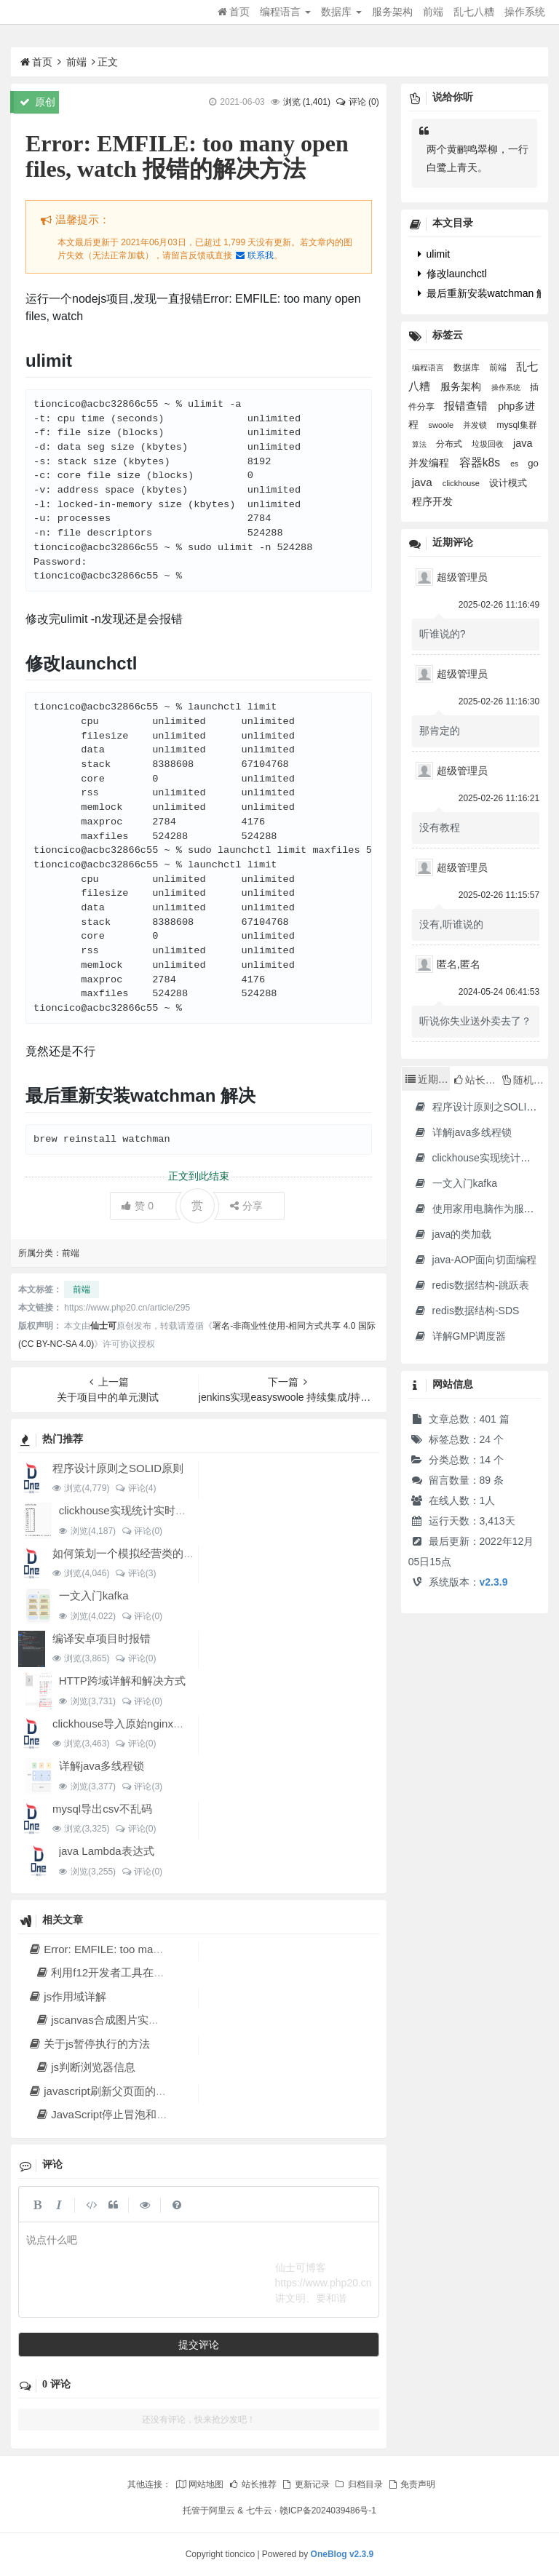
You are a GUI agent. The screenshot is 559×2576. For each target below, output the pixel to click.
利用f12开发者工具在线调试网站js (125, 1972)
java (423, 482)
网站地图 (199, 2484)
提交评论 (198, 2344)
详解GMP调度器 (460, 1336)
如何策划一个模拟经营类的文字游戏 (139, 1553)
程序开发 (432, 501)
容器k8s (481, 462)
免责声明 (411, 2484)
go (533, 463)
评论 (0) (356, 102)
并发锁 (476, 425)
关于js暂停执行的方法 (89, 2044)
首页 (234, 11)
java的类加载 (453, 1234)
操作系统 (524, 11)
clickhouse (462, 483)
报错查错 (467, 405)
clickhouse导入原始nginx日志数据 (134, 1723)
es (515, 464)
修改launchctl (452, 273)
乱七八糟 (473, 11)
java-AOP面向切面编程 (475, 1259)
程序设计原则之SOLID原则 (117, 1468)
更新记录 (305, 2484)
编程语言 (285, 11)
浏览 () (306, 102)
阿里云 (222, 2510)
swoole (442, 425)
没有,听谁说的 (451, 924)
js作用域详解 (67, 1996)
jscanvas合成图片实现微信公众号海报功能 (146, 2020)
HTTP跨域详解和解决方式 (122, 1680)
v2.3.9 (494, 1582)
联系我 (254, 255)
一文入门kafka (94, 1595)
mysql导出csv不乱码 (102, 1808)
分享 (246, 1206)
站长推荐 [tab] (476, 1080)
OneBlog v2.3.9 (342, 2554)
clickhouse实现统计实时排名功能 (139, 1510)
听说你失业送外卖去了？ (475, 1021)
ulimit (434, 254)
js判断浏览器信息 (85, 2067)
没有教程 (439, 827)
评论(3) (135, 1573)
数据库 (341, 11)
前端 (433, 11)
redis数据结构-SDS (467, 1310)
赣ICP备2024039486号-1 (328, 2510)
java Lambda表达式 (106, 1851)
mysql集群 (516, 425)
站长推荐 (253, 2484)
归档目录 (358, 2484)
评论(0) (141, 1531)
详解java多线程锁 (102, 1766)
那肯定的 (439, 730)
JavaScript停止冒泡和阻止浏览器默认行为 (145, 2114)
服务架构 (392, 11)
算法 (420, 444)
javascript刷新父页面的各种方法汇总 (124, 2091)
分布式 (450, 444)
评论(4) (135, 1488)
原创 (37, 102)
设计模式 (508, 482)
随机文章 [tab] (524, 1080)
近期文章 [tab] (427, 1079)
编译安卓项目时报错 (101, 1638)
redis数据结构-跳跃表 (471, 1285)
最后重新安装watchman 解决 (488, 293)
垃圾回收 (489, 444)
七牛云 (259, 2510)
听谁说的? (442, 634)
